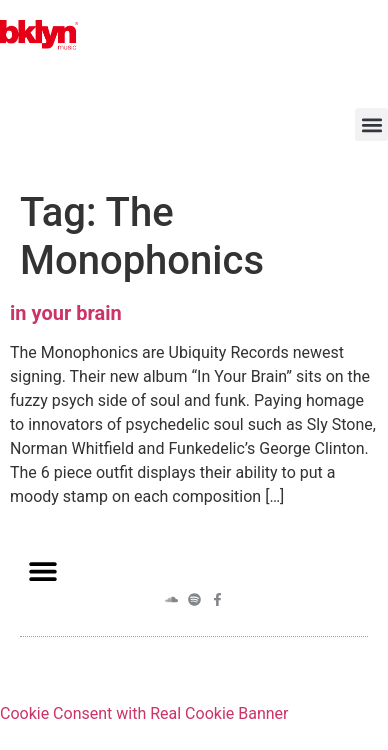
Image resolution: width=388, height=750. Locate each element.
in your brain (66, 313)
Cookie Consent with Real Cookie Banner (144, 713)
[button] (371, 124)
